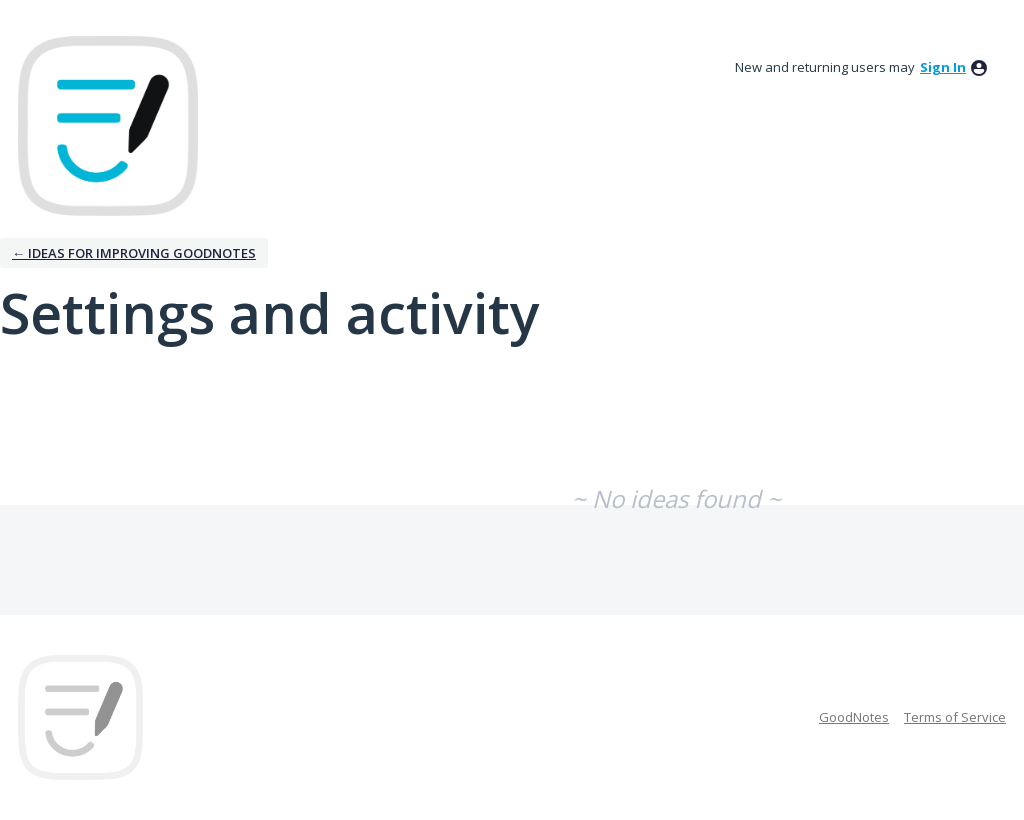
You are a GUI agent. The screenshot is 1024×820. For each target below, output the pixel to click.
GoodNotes (854, 717)
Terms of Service (955, 717)
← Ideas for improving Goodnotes (134, 253)
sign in (943, 67)
